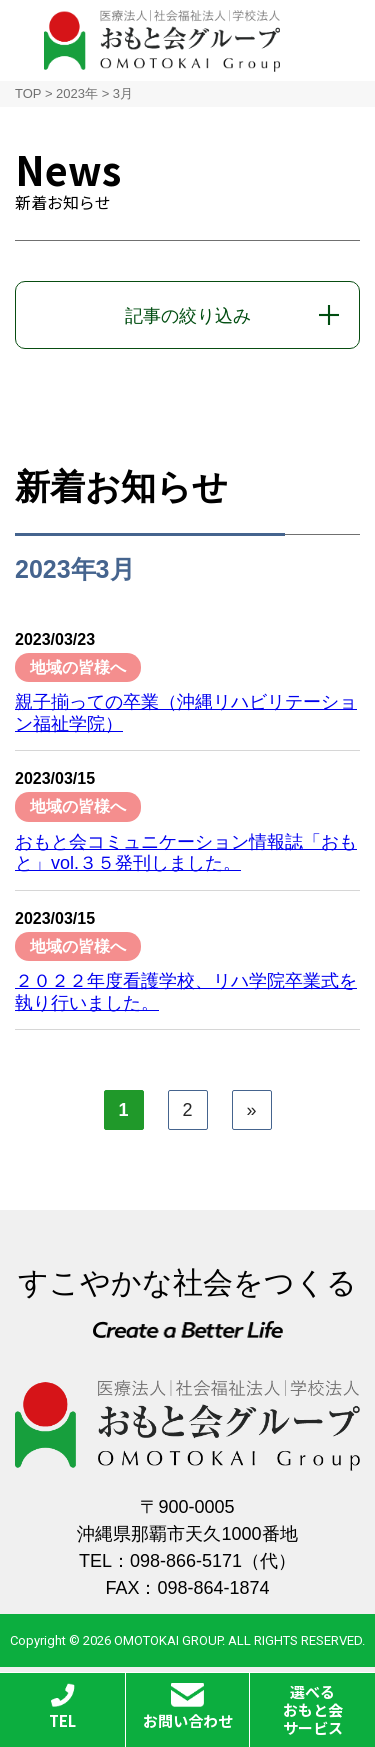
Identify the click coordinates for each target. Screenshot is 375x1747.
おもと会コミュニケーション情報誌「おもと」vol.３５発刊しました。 (186, 853)
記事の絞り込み (188, 316)
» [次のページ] (251, 1110)
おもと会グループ (161, 40)
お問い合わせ (188, 1707)
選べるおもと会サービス (313, 1709)
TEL (62, 1707)
